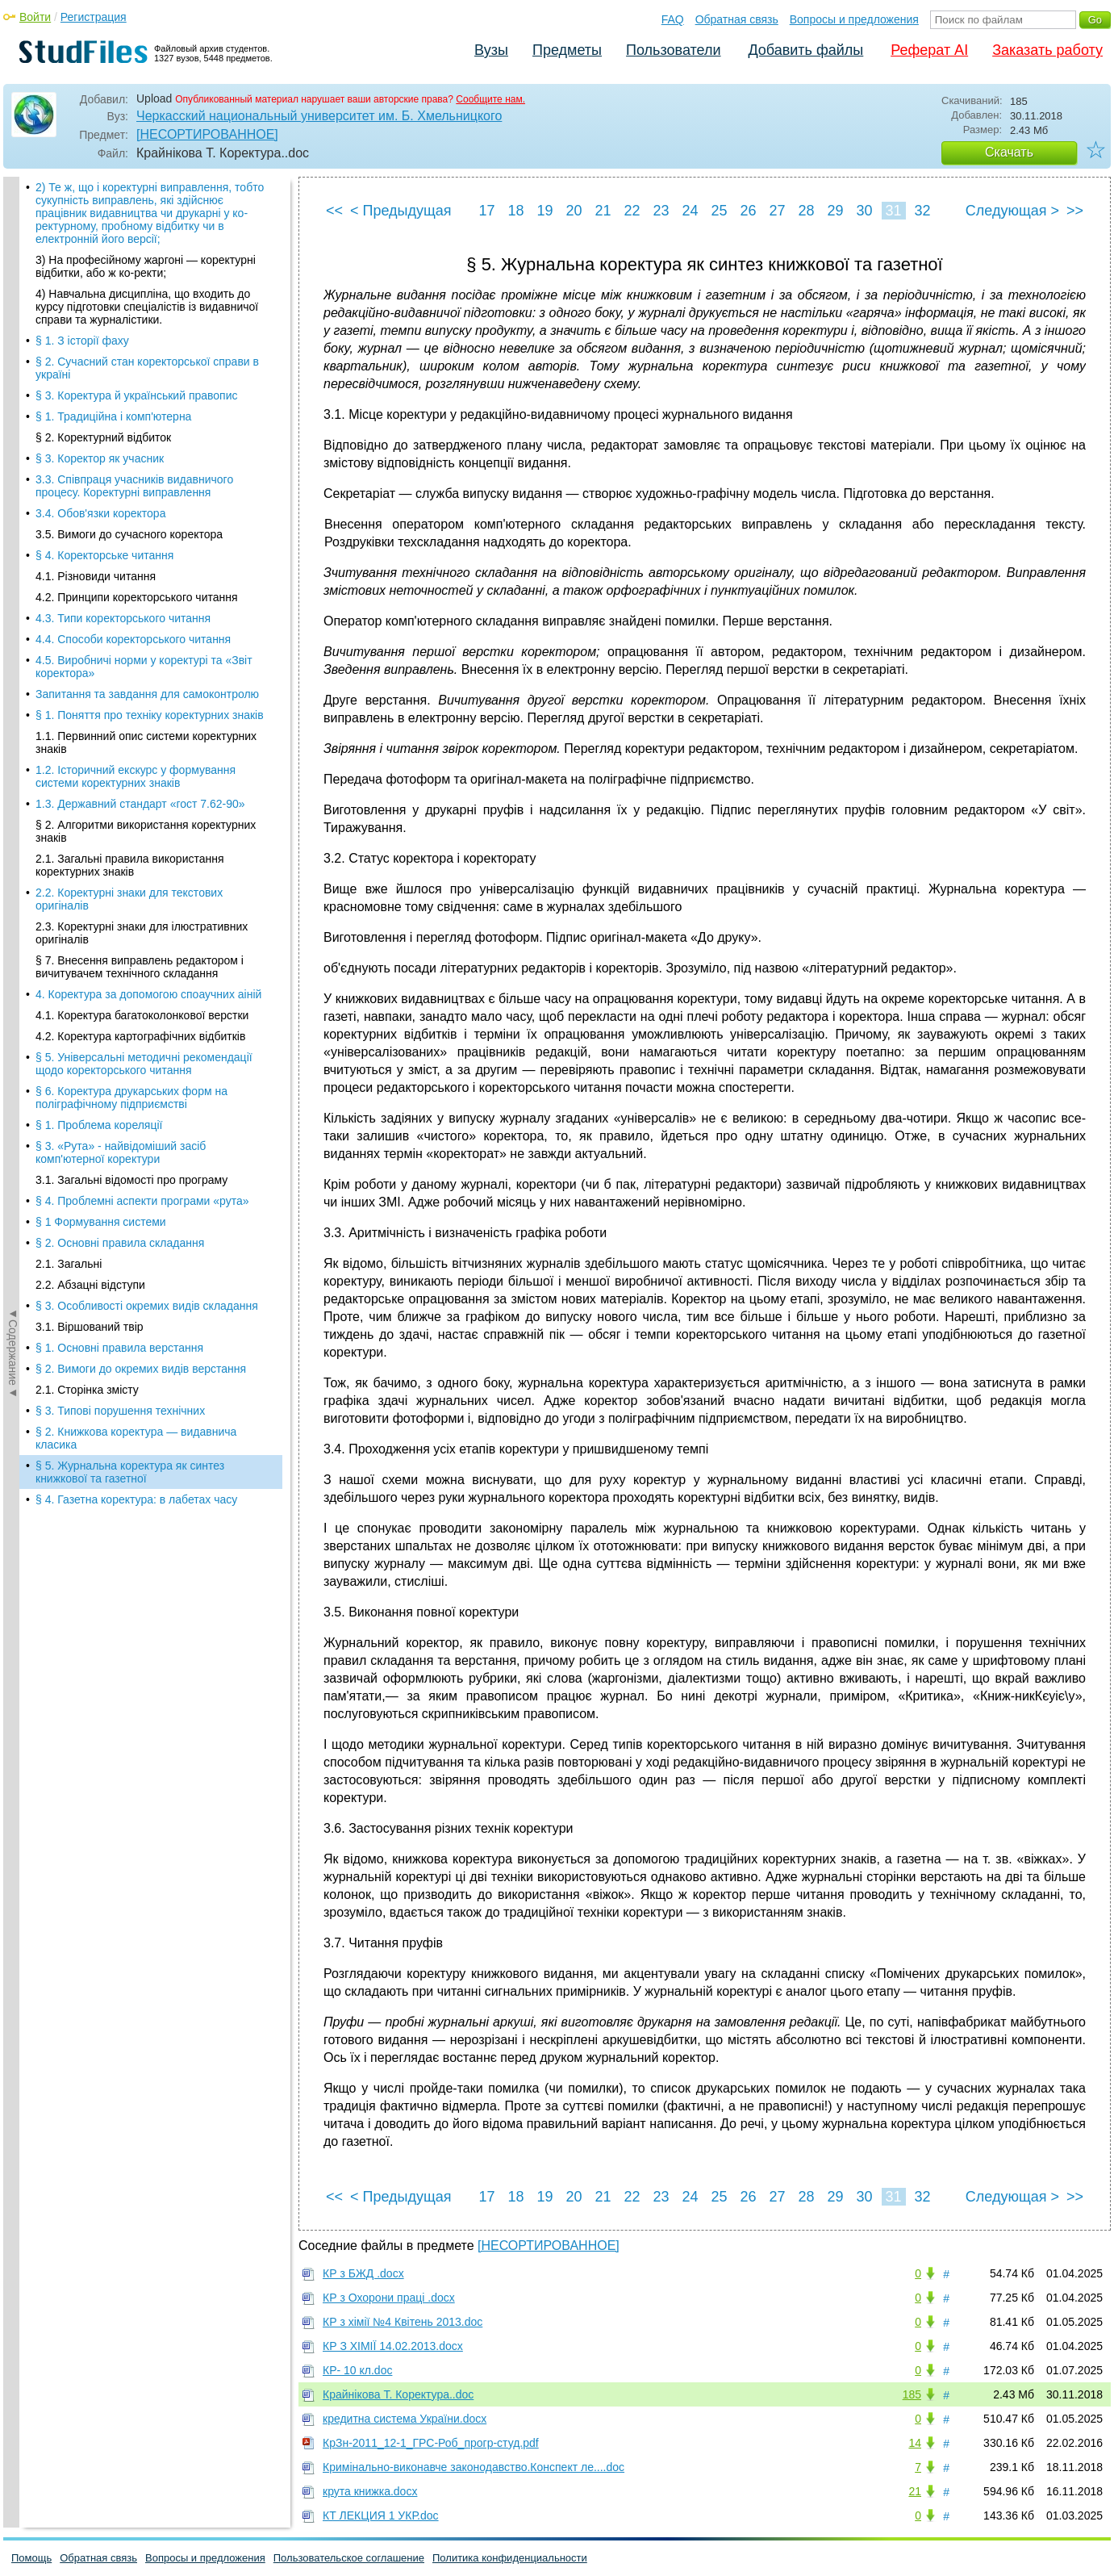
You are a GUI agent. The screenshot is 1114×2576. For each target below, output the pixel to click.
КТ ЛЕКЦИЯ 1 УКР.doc (381, 2515)
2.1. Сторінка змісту (87, 621)
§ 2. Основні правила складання (119, 474)
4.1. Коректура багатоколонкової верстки (141, 246)
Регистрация (93, 16)
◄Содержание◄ (12, 459)
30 (864, 211)
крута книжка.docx (370, 2491)
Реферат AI (929, 50)
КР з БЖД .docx (363, 2273)
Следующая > (1012, 211)
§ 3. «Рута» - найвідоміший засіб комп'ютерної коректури (120, 384)
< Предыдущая (401, 211)
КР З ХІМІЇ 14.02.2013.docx (393, 2346)
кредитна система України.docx (404, 2418)
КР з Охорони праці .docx (389, 2297)
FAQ (672, 19)
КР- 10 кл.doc (357, 2370)
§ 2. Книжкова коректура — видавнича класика (135, 670)
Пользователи (673, 50)
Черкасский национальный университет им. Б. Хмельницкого (319, 116)
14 (914, 2442)
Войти (35, 16)
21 (603, 211)
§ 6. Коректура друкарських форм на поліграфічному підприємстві (131, 329)
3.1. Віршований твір (89, 558)
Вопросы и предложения (854, 19)
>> (1074, 211)
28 (806, 211)
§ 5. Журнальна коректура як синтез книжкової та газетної (129, 704)
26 (748, 211)
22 (632, 211)
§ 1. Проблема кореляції (98, 356)
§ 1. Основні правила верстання (119, 579)
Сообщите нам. (490, 99)
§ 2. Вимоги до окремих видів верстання (140, 600)
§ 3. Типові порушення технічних (120, 642)
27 (777, 211)
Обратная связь (736, 19)
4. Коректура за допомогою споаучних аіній (148, 226)
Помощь (31, 2558)
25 (719, 211)
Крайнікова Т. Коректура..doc (398, 2394)
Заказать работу (1047, 50)
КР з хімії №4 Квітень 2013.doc (402, 2321)
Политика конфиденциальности (509, 2558)
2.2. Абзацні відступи (90, 516)
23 (661, 211)
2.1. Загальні (68, 495)
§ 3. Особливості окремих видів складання (146, 537)
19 (544, 211)
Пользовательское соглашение (348, 2558)
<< (334, 211)
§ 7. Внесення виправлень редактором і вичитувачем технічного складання (139, 198)
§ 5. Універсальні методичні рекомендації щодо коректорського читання (143, 295)
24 (690, 211)
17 (486, 211)
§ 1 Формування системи (100, 453)
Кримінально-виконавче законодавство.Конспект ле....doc (473, 2467)
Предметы (567, 50)
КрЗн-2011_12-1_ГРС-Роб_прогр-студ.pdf (431, 2442)
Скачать (1009, 152)
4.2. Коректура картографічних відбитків (140, 267)
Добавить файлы (805, 50)
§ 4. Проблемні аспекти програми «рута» (142, 432)
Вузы (491, 50)
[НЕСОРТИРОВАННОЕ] (207, 134)
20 (573, 211)
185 (912, 2394)
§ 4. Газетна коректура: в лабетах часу (136, 731)
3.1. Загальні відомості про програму (131, 411)
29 (835, 211)
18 (515, 211)
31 (893, 211)
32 (922, 211)
